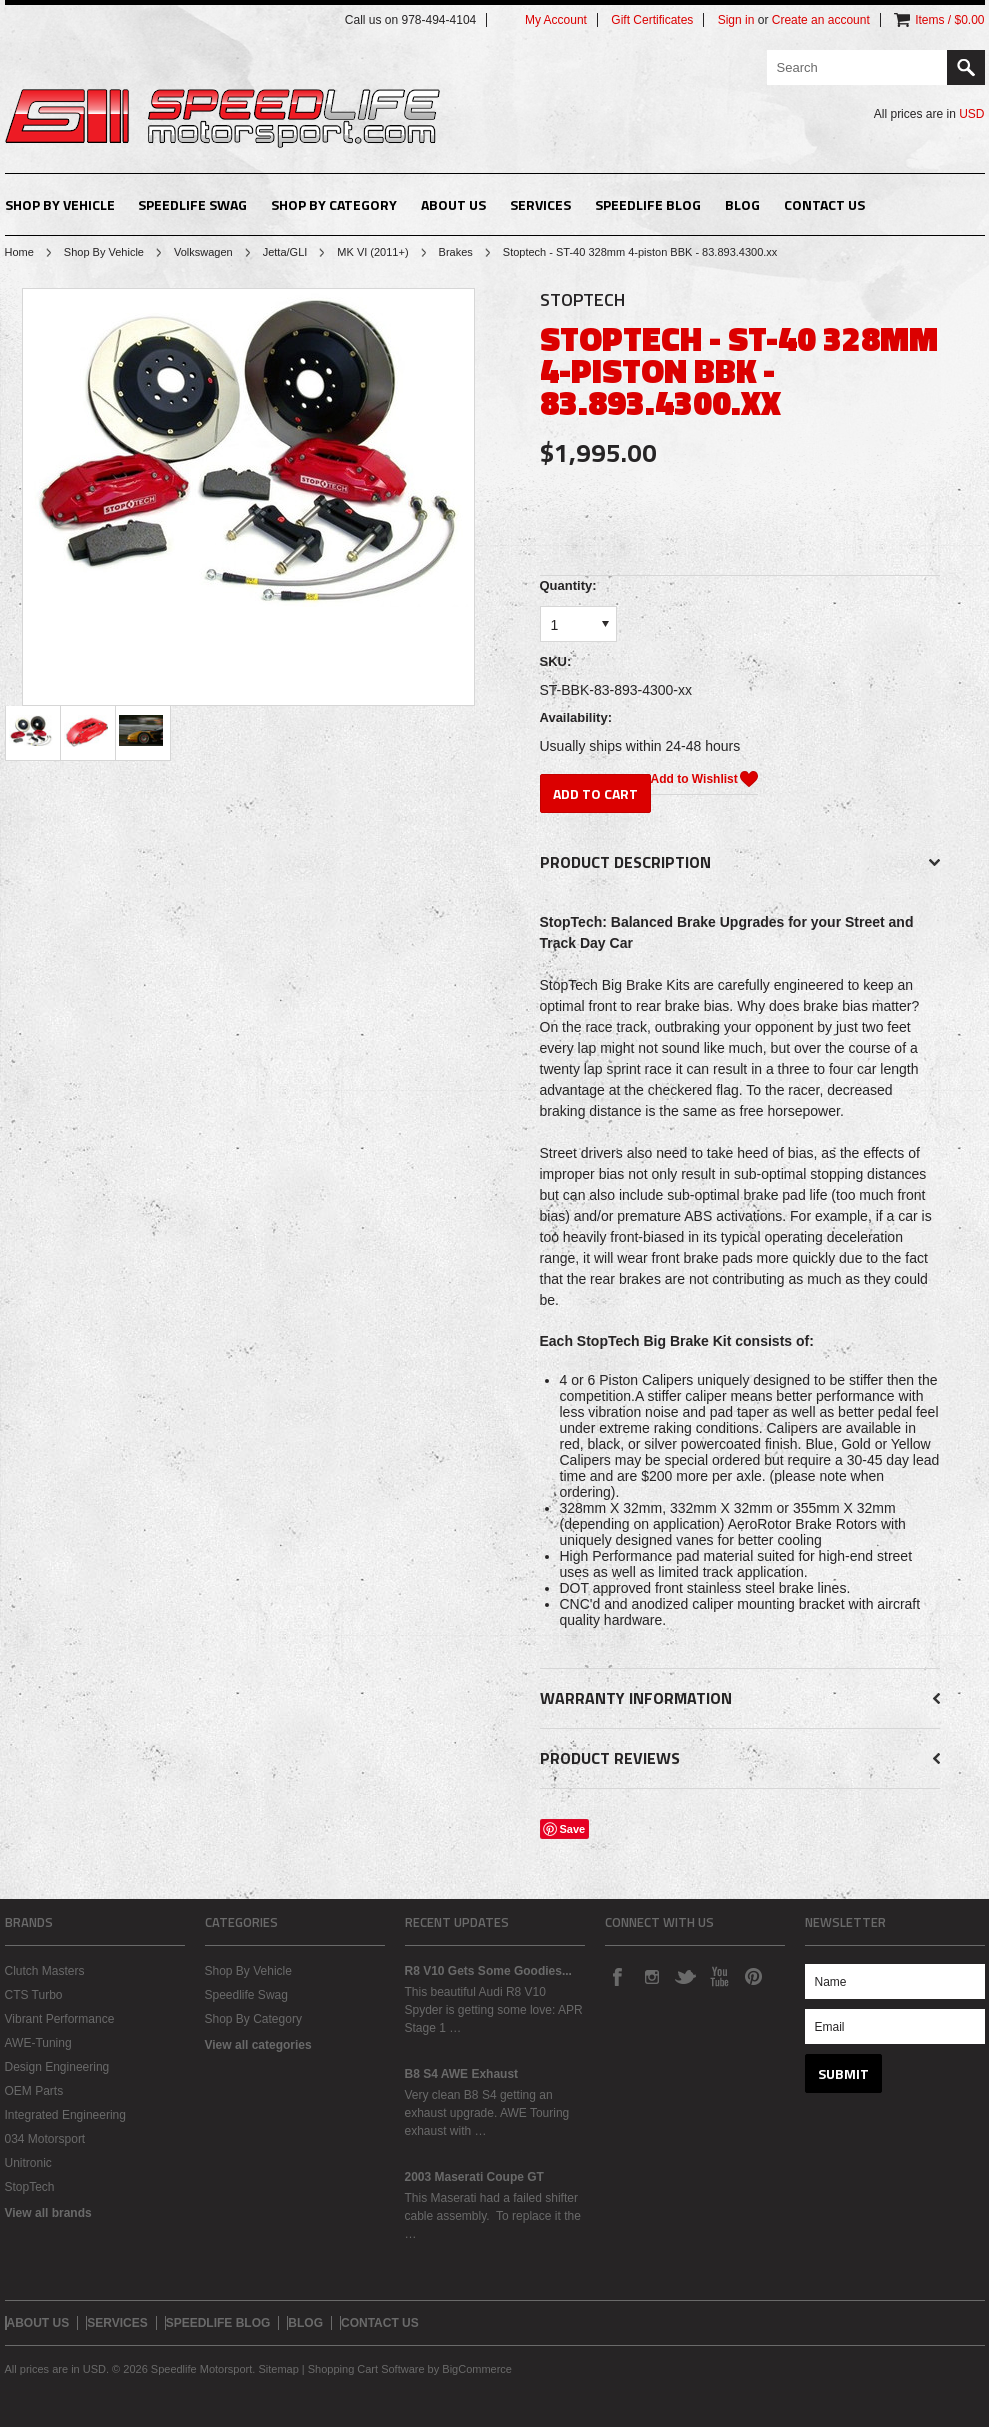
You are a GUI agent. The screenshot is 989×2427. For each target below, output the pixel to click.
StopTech (30, 2187)
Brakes (456, 252)
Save (573, 1829)
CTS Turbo (34, 1995)
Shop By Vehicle (60, 204)
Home (19, 252)
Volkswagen (203, 252)
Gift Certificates (652, 20)
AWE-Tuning (38, 2043)
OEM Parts (34, 2091)
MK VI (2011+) (372, 252)
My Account (556, 20)
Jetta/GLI (285, 252)
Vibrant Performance (60, 2019)
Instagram (651, 1976)
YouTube (719, 1976)
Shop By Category (334, 204)
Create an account (821, 20)
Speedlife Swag (192, 204)
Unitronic (28, 2163)
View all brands (48, 2213)
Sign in (736, 20)
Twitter (685, 1976)
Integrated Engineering (65, 2115)
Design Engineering (57, 2067)
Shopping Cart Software (366, 2369)
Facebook (617, 1976)
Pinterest (753, 1976)
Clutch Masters (45, 1971)
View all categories (258, 2045)
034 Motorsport (45, 2139)
